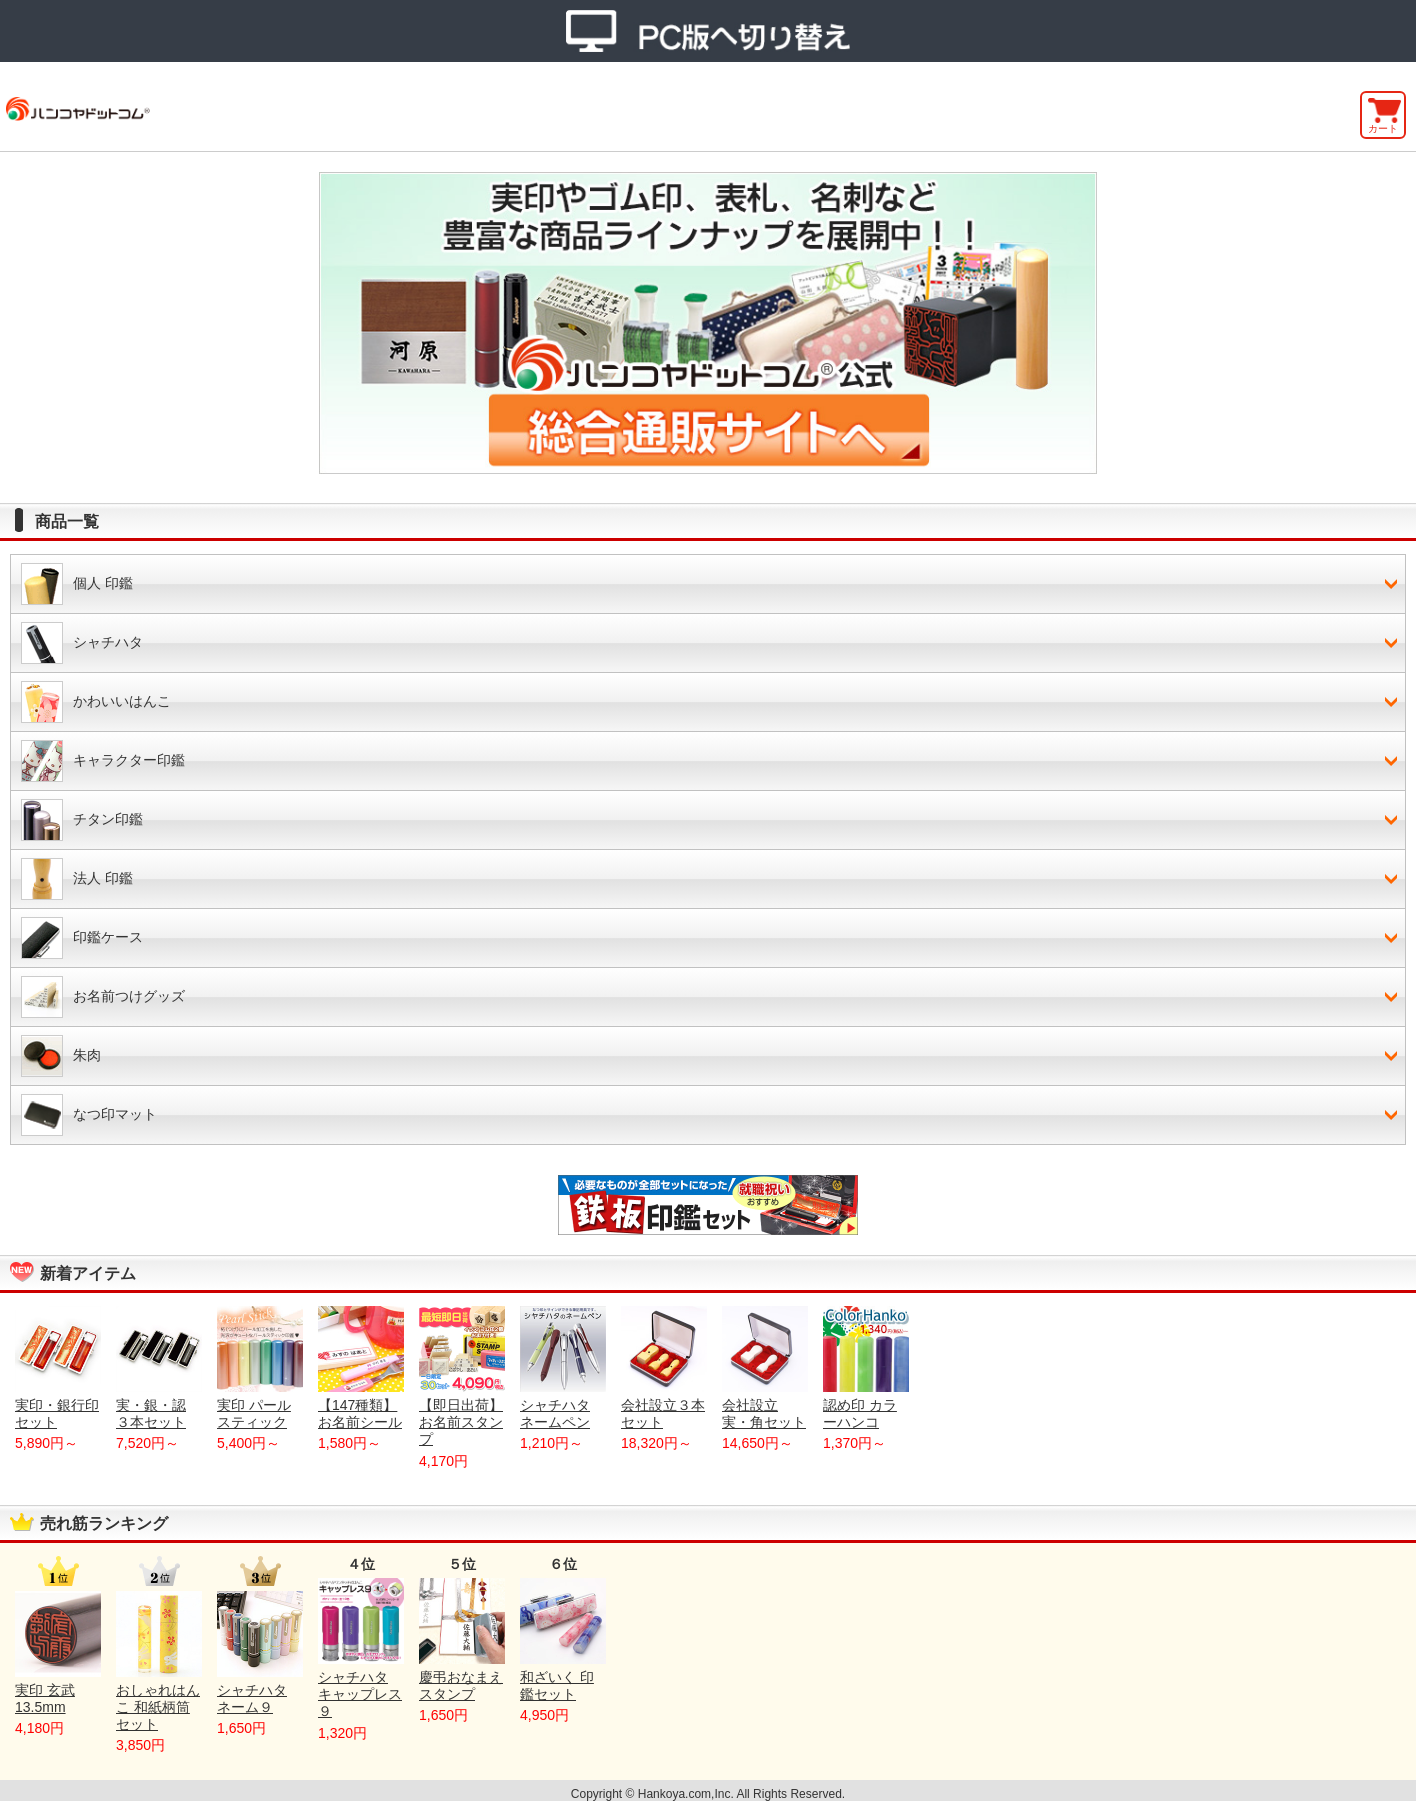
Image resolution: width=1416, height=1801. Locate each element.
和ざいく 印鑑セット (563, 1640)
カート (1383, 128)
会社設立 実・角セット (765, 1368)
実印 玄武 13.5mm (58, 1653)
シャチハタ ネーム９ (260, 1653)
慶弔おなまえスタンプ (462, 1640)
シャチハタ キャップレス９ (361, 1648)
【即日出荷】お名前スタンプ (462, 1376)
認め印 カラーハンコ (866, 1368)
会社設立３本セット (664, 1368)
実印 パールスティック (260, 1368)
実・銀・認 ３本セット (159, 1368)
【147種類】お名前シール (361, 1368)
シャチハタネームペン (563, 1368)
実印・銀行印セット (58, 1368)
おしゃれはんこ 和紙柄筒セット (159, 1661)
